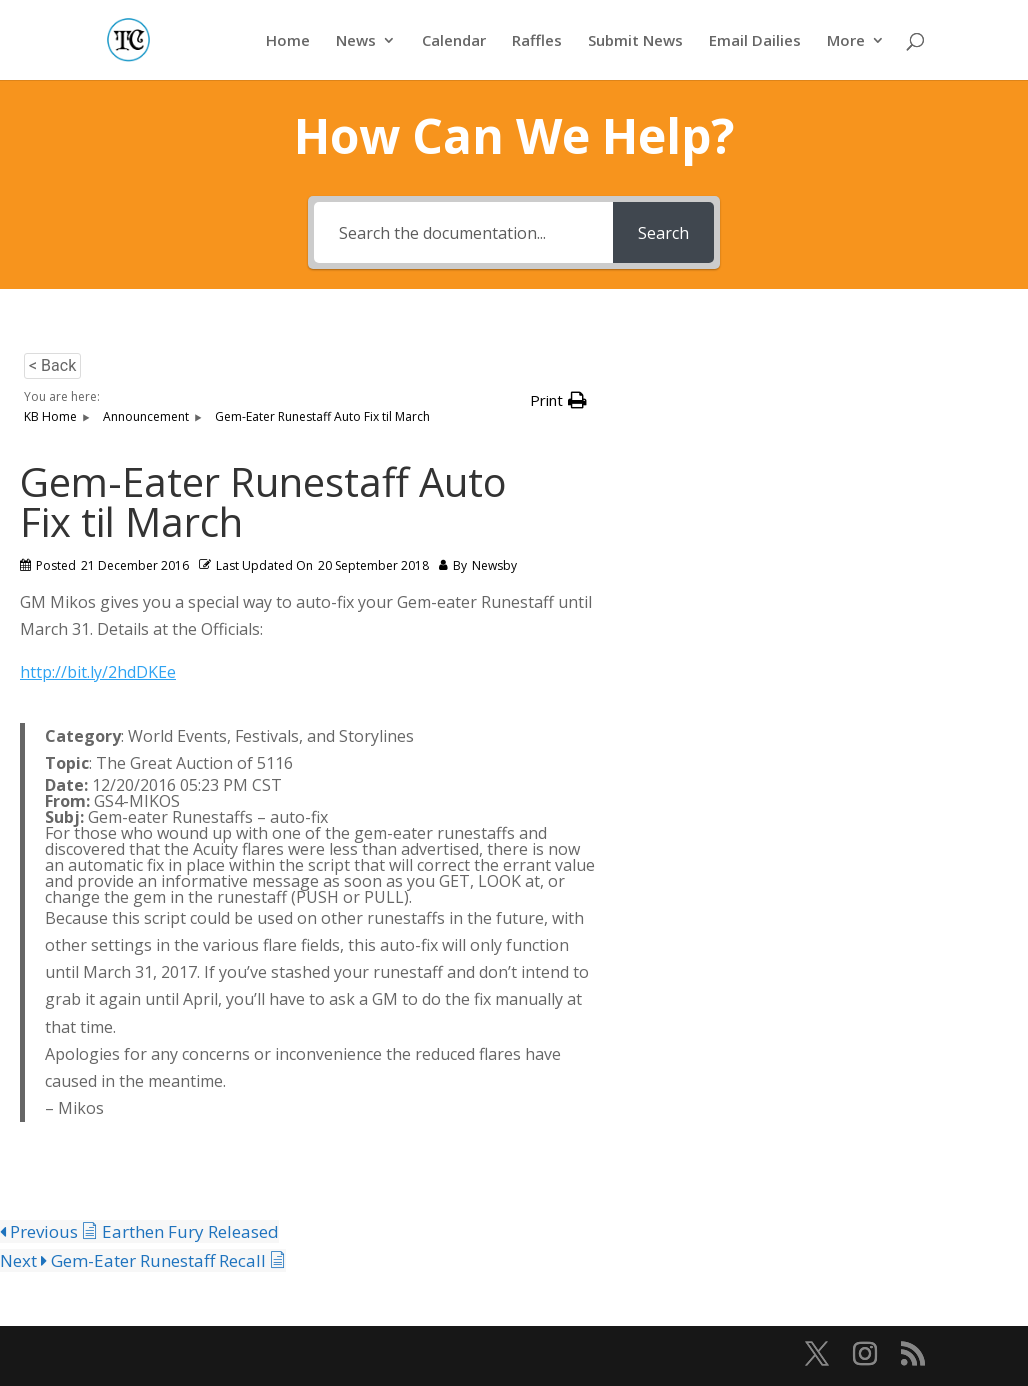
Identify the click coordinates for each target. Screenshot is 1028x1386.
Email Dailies (755, 41)
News (356, 41)
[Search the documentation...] (463, 232)
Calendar (454, 41)
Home (288, 41)
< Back (52, 365)
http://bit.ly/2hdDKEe (98, 672)
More (846, 41)
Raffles (537, 41)
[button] (558, 400)
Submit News (635, 41)
